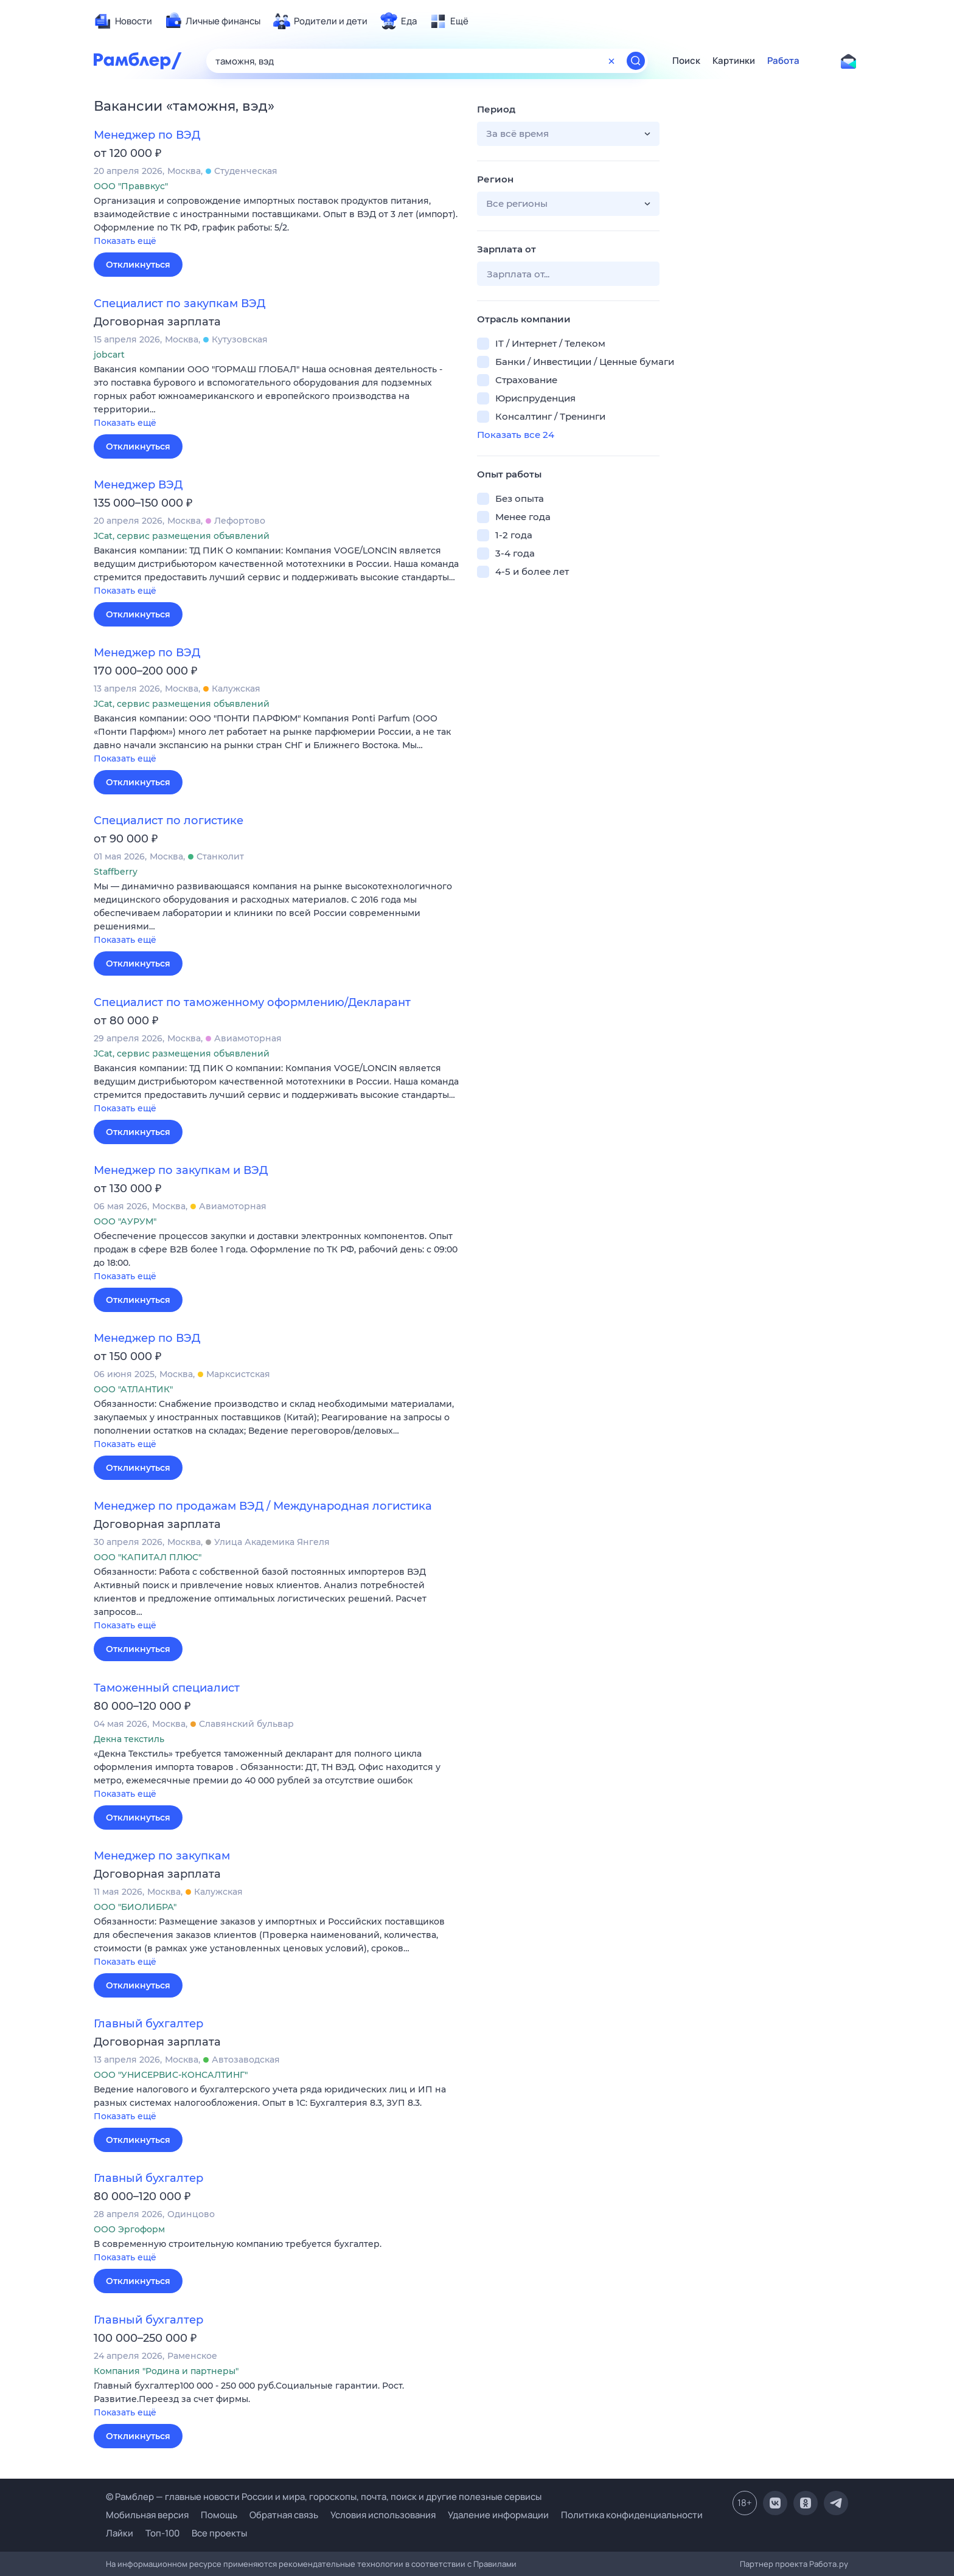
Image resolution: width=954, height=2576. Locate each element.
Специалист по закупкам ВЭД (179, 303)
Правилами (495, 2563)
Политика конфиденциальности (632, 2514)
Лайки (119, 2533)
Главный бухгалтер (148, 2023)
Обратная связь (283, 2514)
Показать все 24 (515, 434)
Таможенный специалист (167, 1688)
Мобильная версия (147, 2514)
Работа (783, 61)
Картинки (733, 61)
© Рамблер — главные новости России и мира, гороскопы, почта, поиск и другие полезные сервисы (323, 2496)
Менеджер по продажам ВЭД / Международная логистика (263, 1506)
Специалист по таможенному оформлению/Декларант (252, 1002)
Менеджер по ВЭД (147, 135)
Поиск (686, 61)
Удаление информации (498, 2514)
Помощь (219, 2514)
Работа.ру (828, 2563)
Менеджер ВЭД (138, 484)
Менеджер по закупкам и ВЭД (181, 1170)
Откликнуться (138, 264)
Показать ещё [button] (125, 240)
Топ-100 (162, 2533)
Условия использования (383, 2514)
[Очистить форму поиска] (611, 61)
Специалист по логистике (168, 820)
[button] (276, 221)
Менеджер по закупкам (162, 1856)
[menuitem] (123, 21)
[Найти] (636, 61)
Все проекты (219, 2533)
